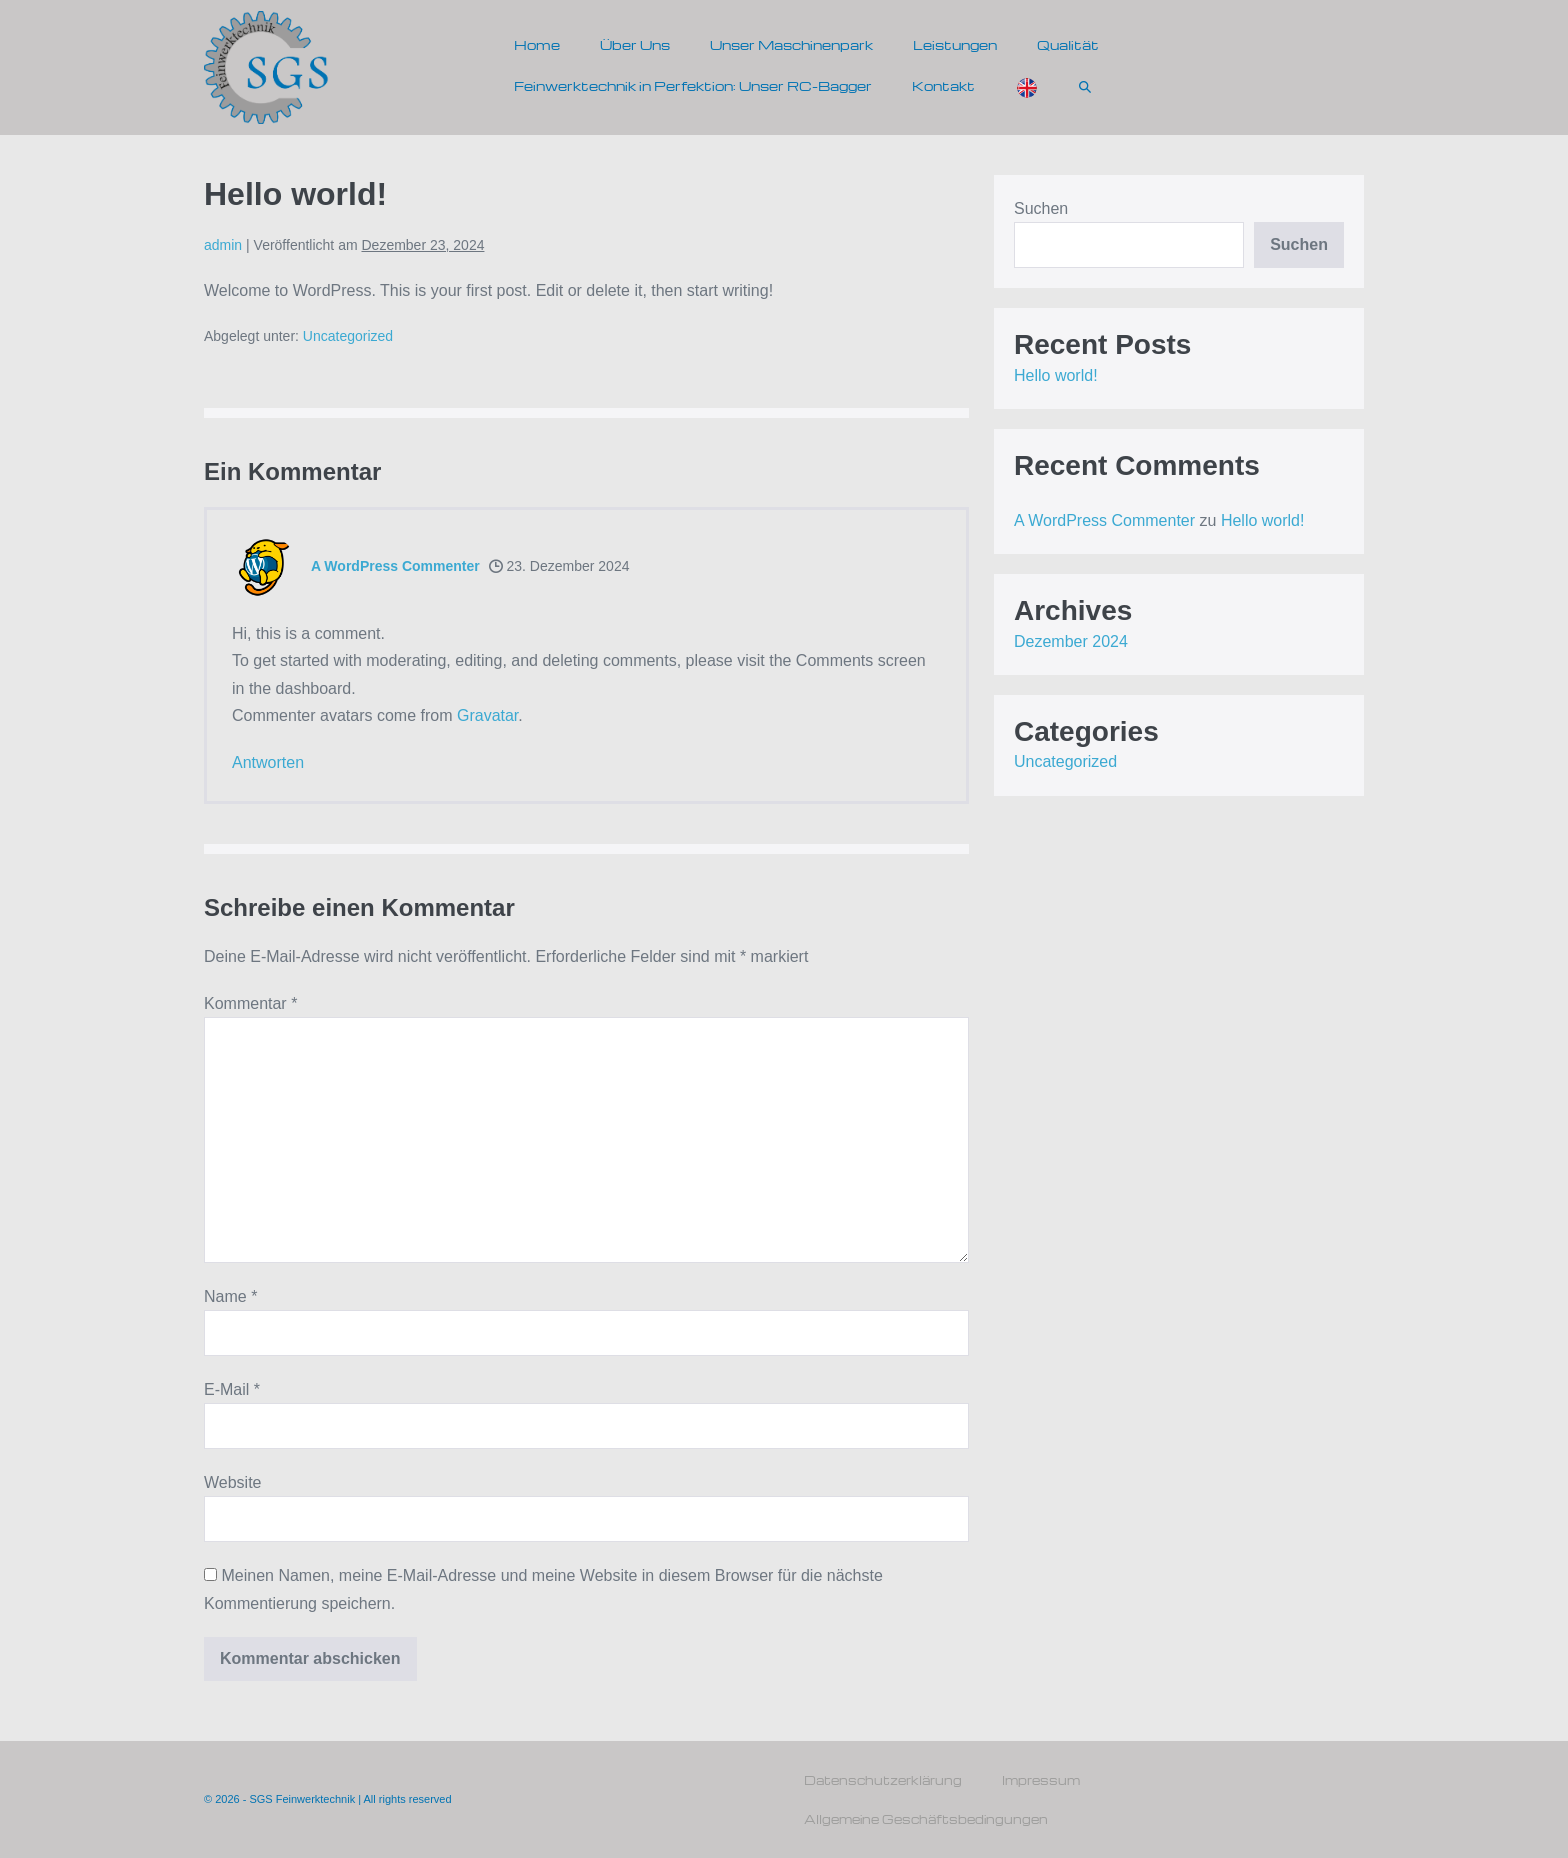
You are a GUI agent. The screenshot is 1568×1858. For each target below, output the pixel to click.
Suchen (1041, 208)
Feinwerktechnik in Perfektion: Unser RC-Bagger (693, 85)
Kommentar (250, 1003)
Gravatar (487, 715)
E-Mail (232, 1389)
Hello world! (1056, 375)
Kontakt (943, 85)
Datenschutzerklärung (883, 1780)
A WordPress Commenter (395, 566)
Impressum (1041, 1780)
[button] (1085, 86)
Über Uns (635, 44)
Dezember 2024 (1071, 641)
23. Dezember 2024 (559, 566)
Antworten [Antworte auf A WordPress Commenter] (268, 762)
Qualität (1068, 44)
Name (230, 1296)
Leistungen (955, 44)
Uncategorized (348, 336)
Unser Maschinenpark (791, 44)
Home (537, 44)
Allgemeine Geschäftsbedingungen (926, 1819)
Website (233, 1482)
